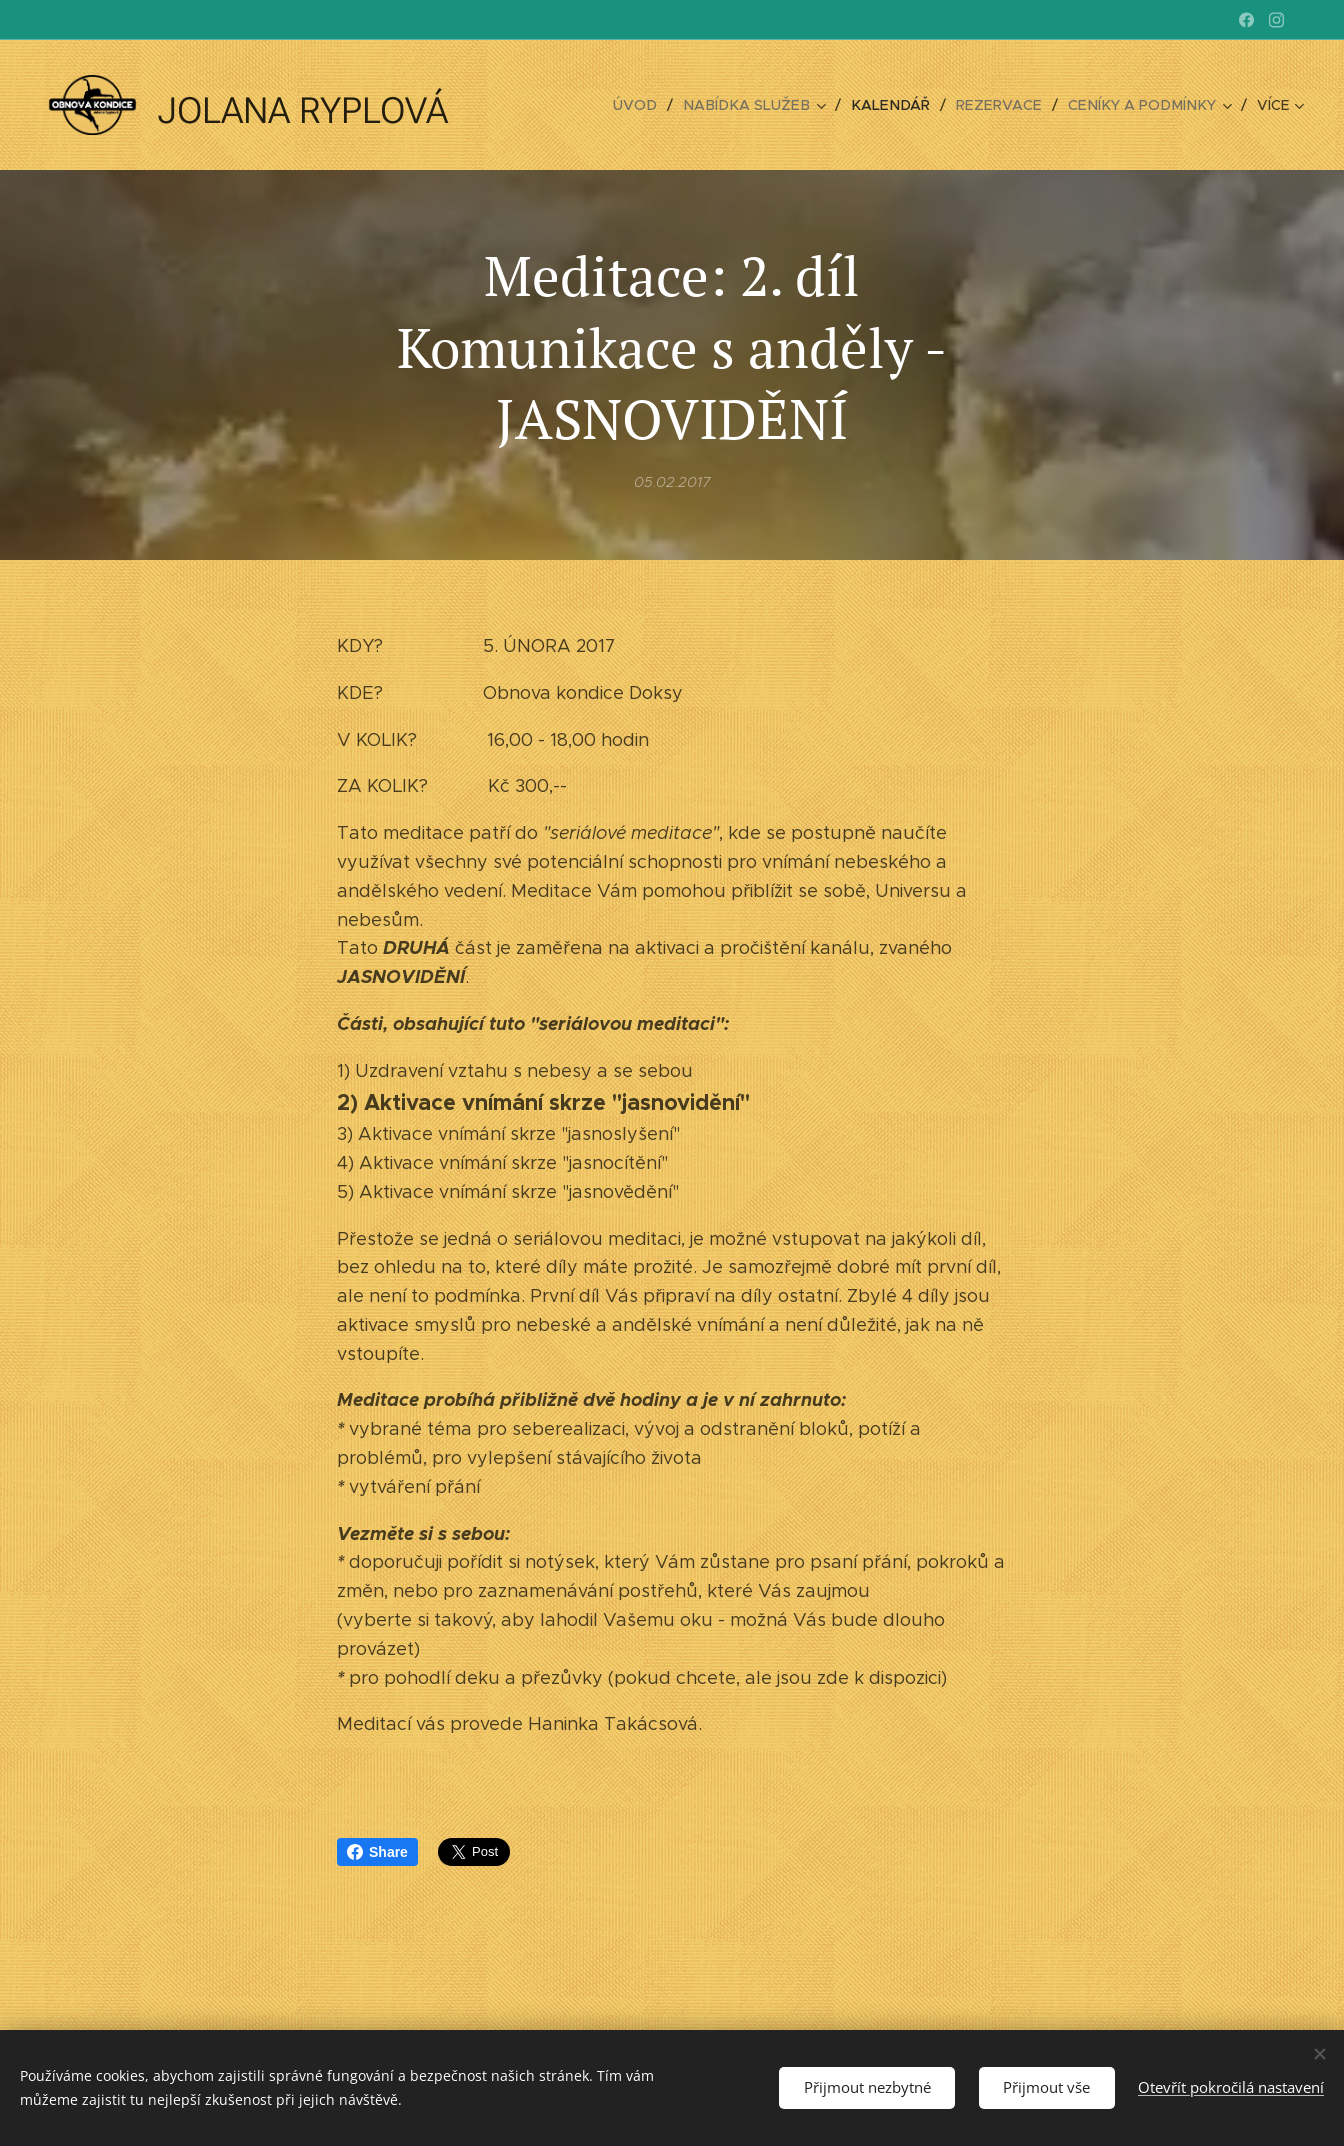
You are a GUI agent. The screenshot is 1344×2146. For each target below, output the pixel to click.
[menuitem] (565, 105)
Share (377, 1852)
